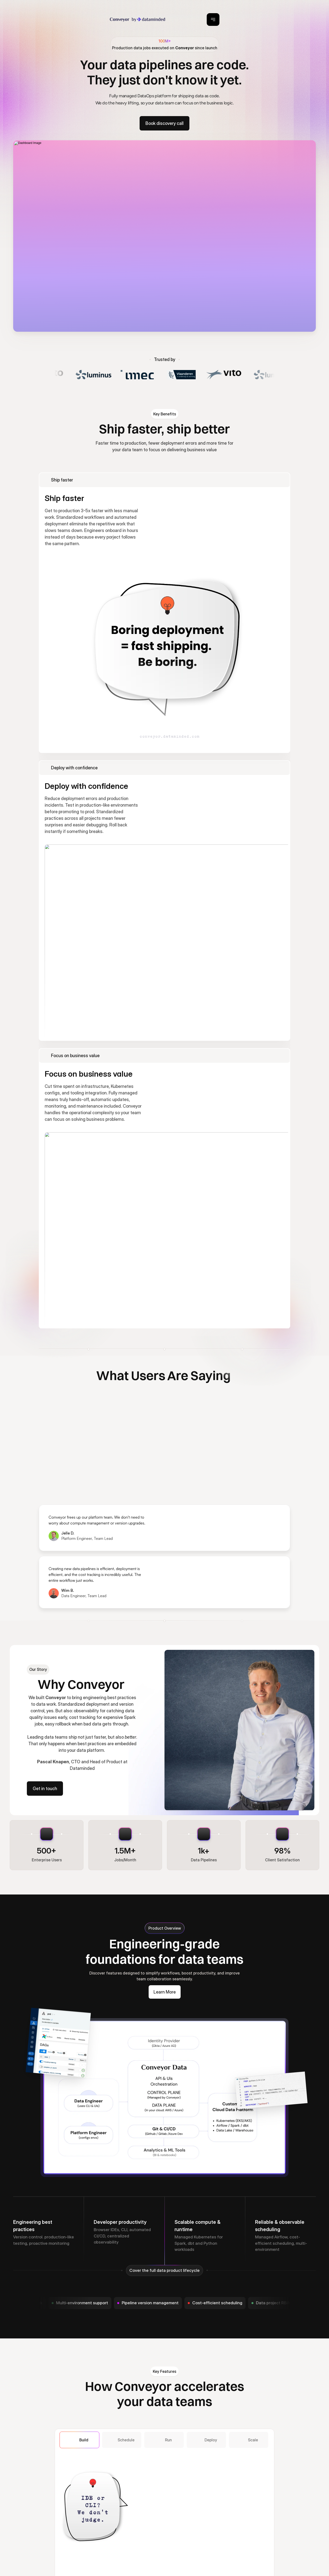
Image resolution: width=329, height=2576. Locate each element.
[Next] (281, 741)
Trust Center (259, 2565)
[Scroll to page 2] (167, 781)
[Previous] (47, 741)
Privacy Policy (288, 2565)
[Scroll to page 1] (161, 781)
